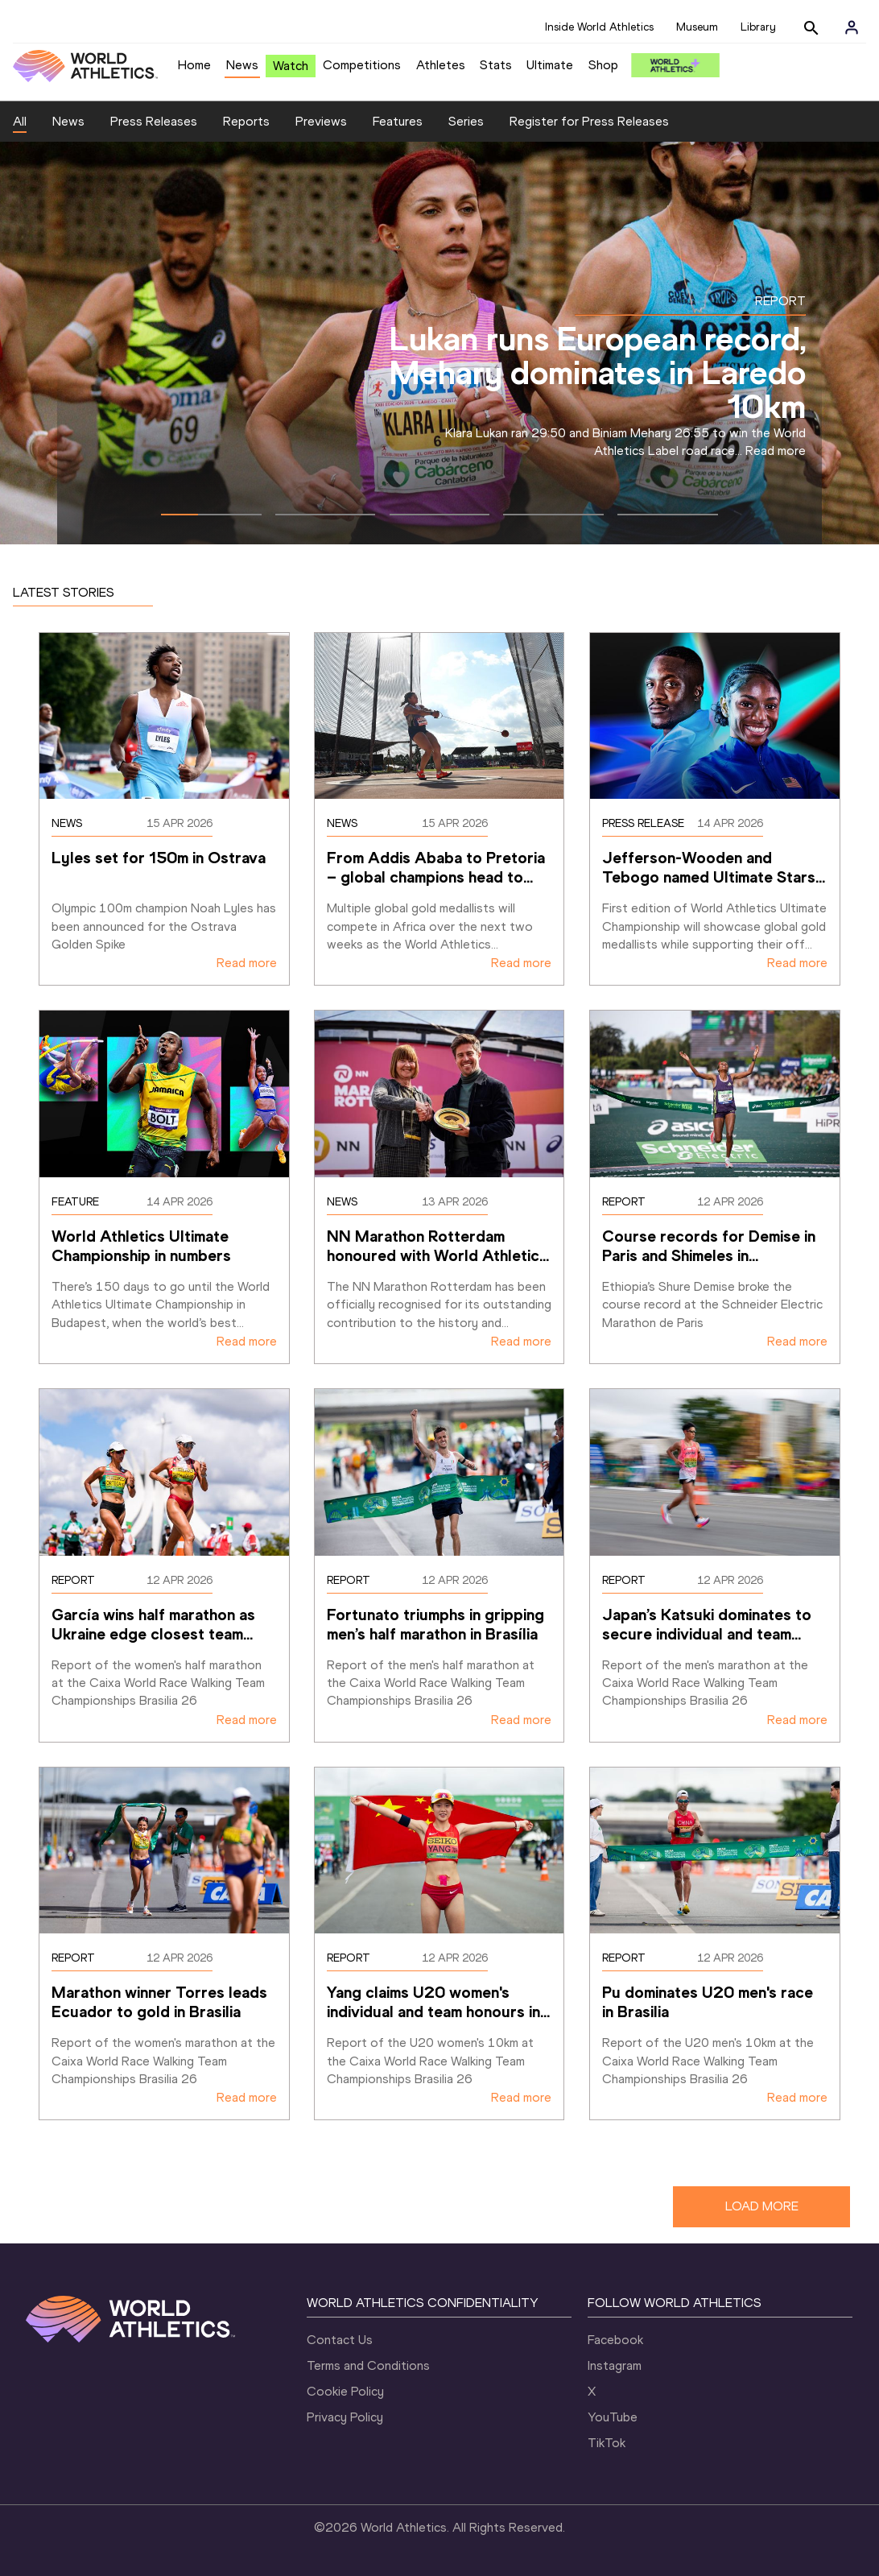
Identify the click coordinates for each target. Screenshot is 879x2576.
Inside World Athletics (599, 27)
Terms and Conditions (368, 2365)
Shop (603, 64)
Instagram (615, 2365)
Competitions (362, 64)
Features (398, 121)
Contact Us (340, 2339)
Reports (246, 121)
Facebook (615, 2339)
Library (758, 27)
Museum (697, 27)
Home (194, 64)
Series (466, 121)
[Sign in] (851, 27)
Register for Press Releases (589, 121)
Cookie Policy (345, 2391)
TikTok (606, 2442)
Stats (496, 64)
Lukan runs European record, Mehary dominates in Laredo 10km (598, 372)
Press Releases (153, 121)
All (20, 121)
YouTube (613, 2417)
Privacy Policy (345, 2417)
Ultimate (549, 64)
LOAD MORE (762, 2206)
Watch (290, 65)
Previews (321, 121)
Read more (775, 450)
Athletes (440, 64)
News (242, 64)
